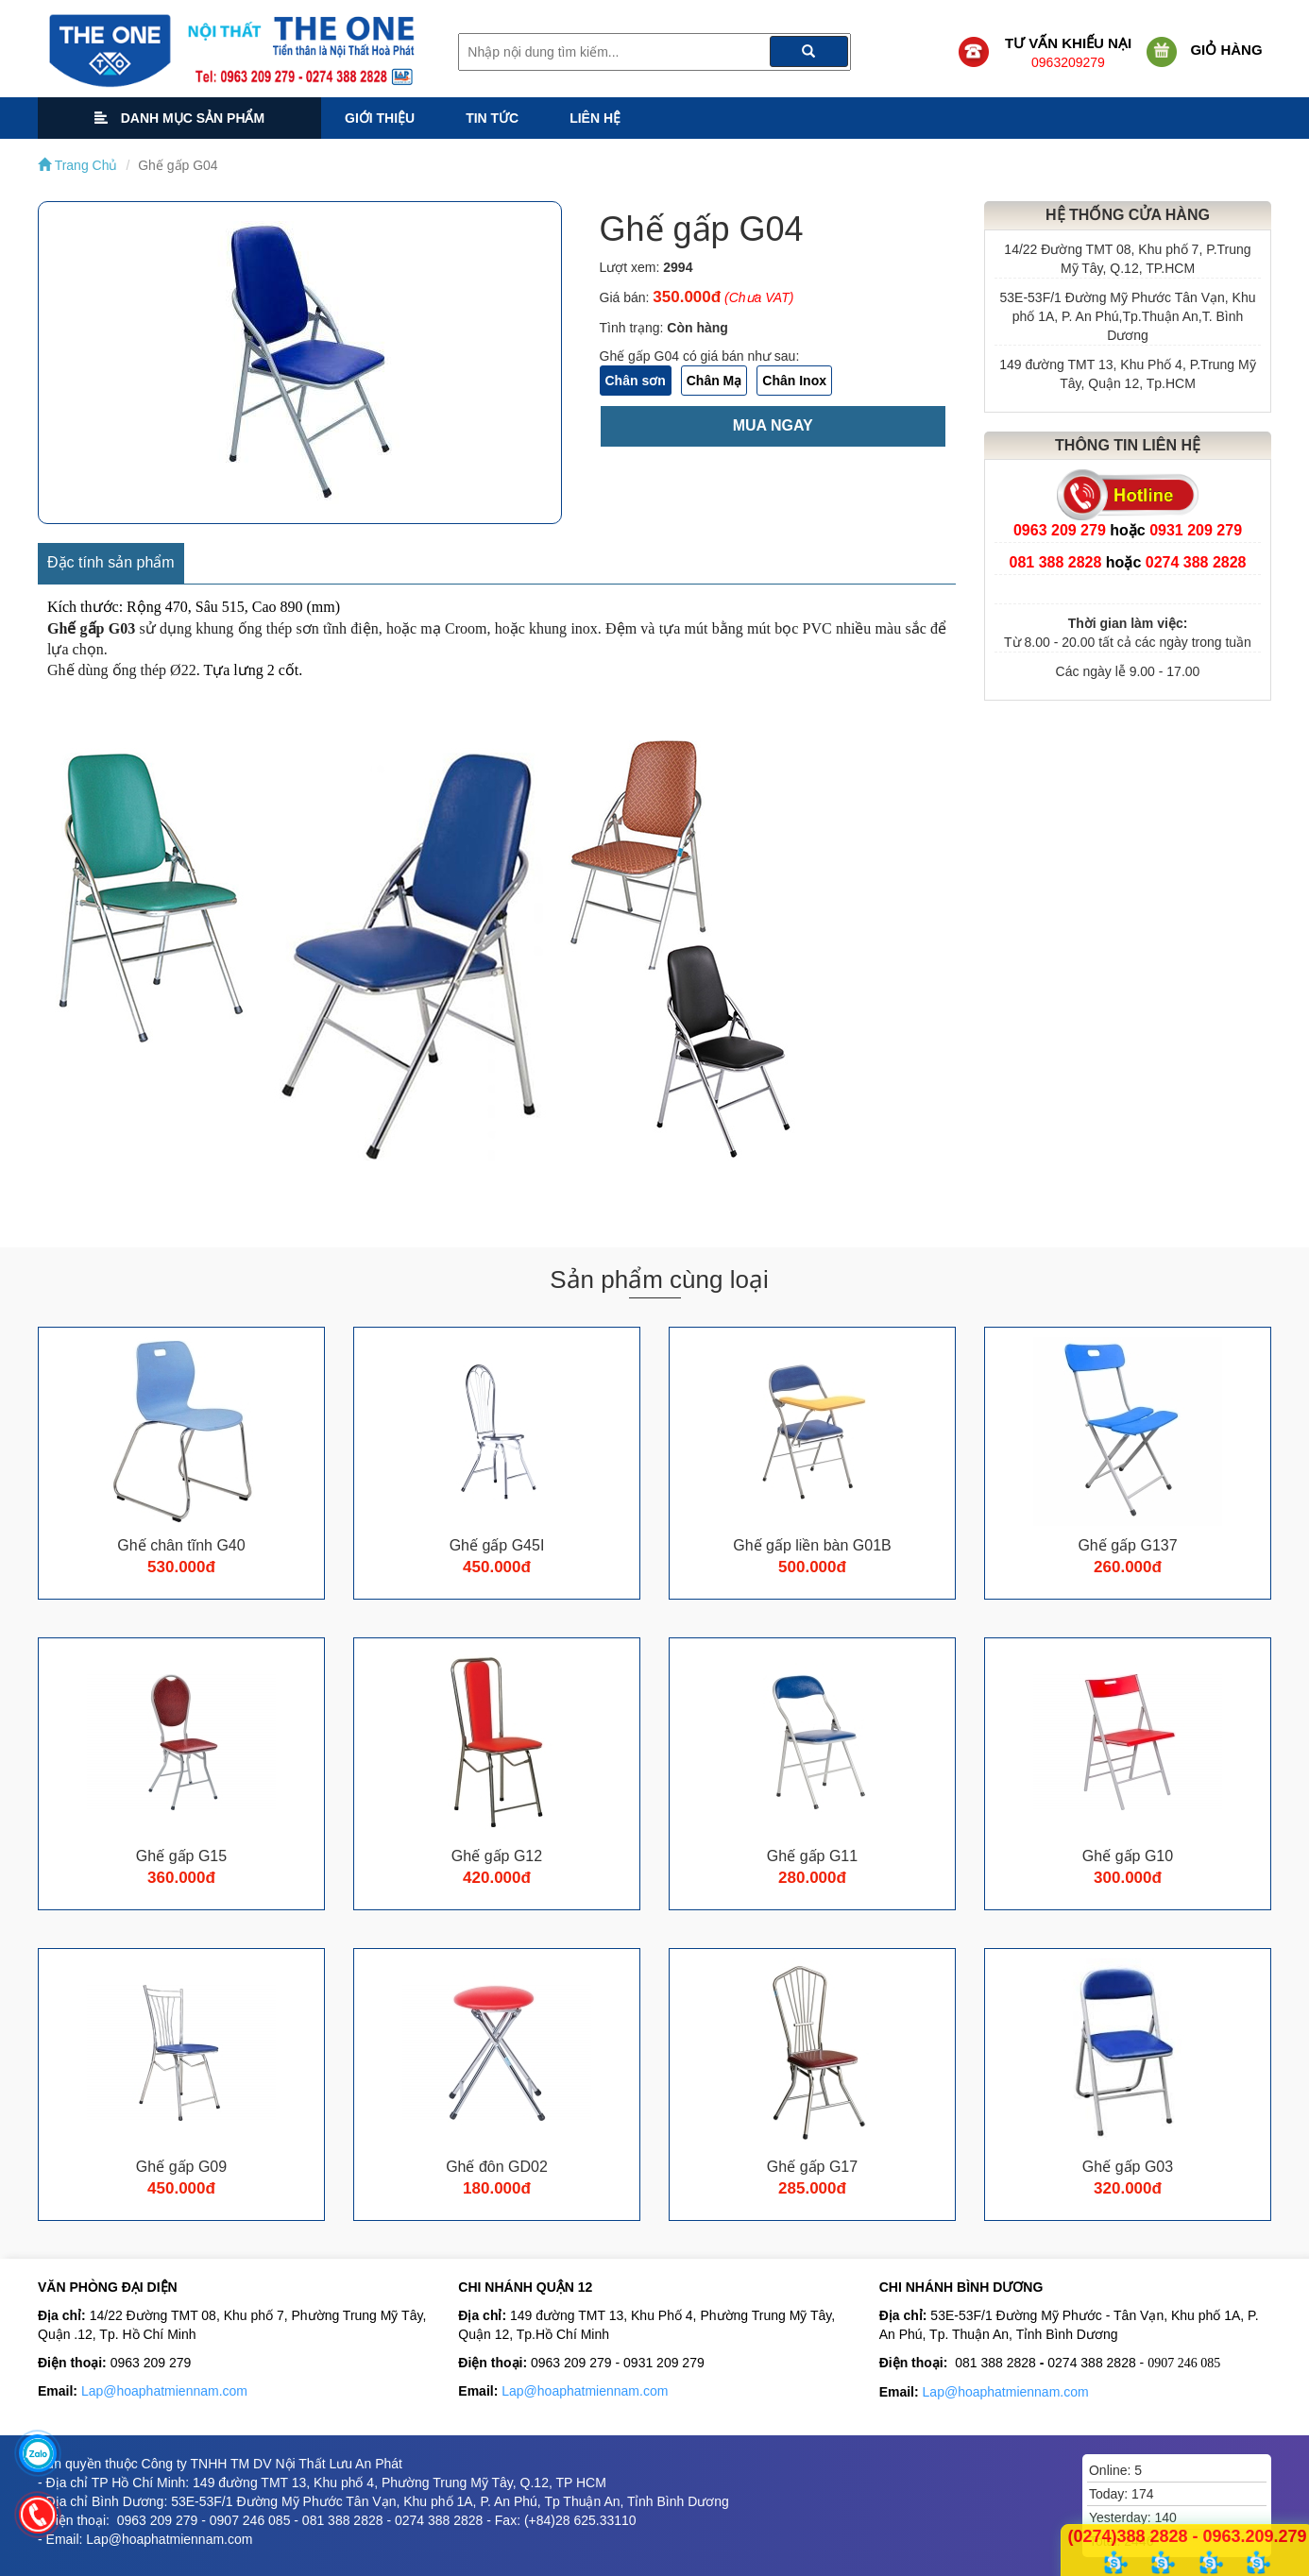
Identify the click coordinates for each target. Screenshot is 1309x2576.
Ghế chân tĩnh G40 (181, 1545)
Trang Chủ (77, 165)
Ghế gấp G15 (181, 1856)
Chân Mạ (714, 380)
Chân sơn (635, 380)
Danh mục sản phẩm (179, 118)
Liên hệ (595, 118)
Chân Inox (794, 380)
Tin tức (492, 118)
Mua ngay (773, 425)
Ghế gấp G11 (812, 1856)
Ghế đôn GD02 (497, 2167)
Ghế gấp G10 (1127, 1856)
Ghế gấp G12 (496, 1856)
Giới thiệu (380, 118)
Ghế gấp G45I (497, 1545)
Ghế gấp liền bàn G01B (812, 1545)
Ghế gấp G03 (1127, 2167)
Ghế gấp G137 (1127, 1545)
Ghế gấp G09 (181, 2167)
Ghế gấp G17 (812, 2167)
